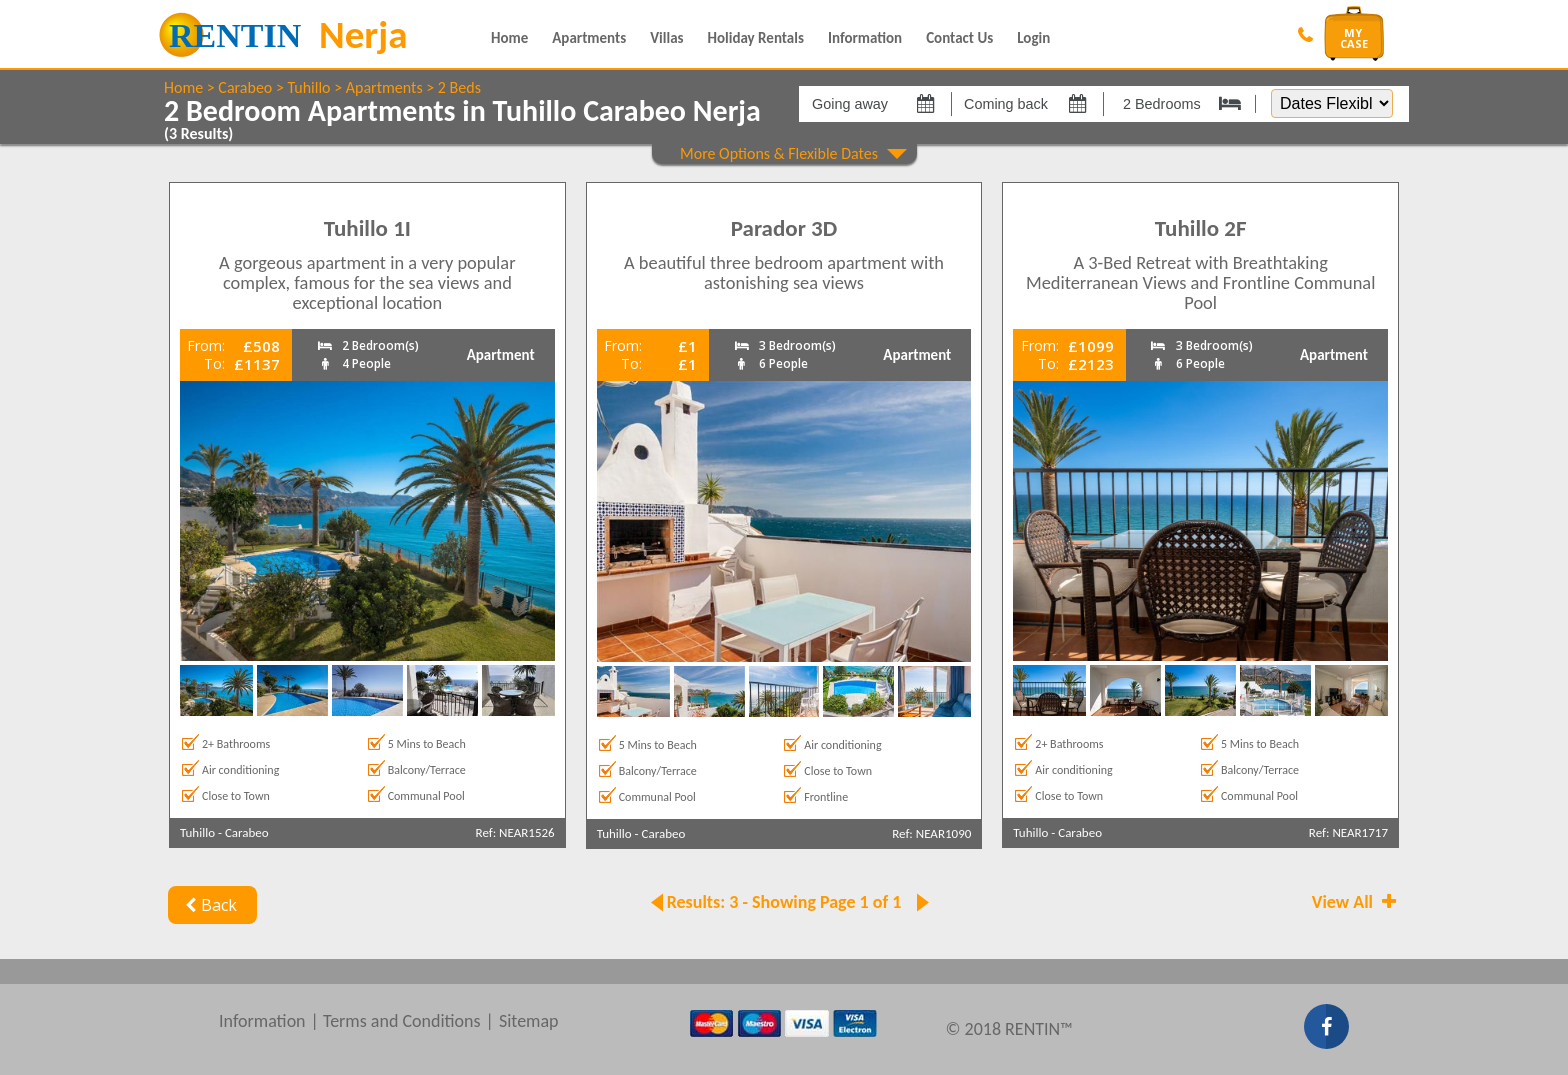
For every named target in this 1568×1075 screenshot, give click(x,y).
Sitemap (529, 1021)
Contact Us (959, 38)
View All (1356, 902)
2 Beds (459, 87)
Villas (666, 38)
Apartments (589, 38)
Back (208, 905)
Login (1033, 38)
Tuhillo (308, 87)
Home (509, 38)
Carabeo (245, 87)
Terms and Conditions (402, 1021)
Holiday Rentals (756, 38)
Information (865, 38)
